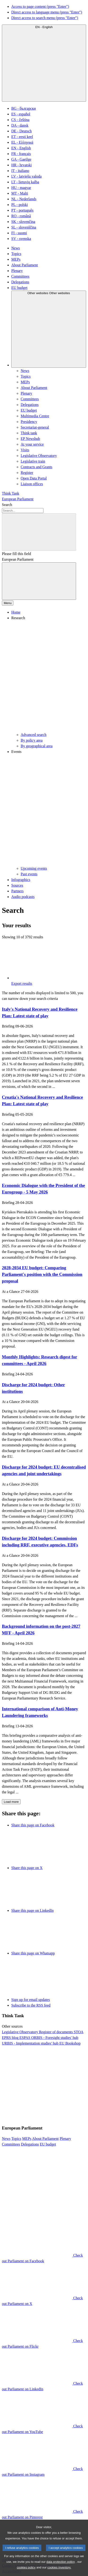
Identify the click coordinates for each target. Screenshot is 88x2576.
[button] (48, 673)
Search (7, 505)
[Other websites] (48, 329)
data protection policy (60, 2567)
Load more (11, 1802)
